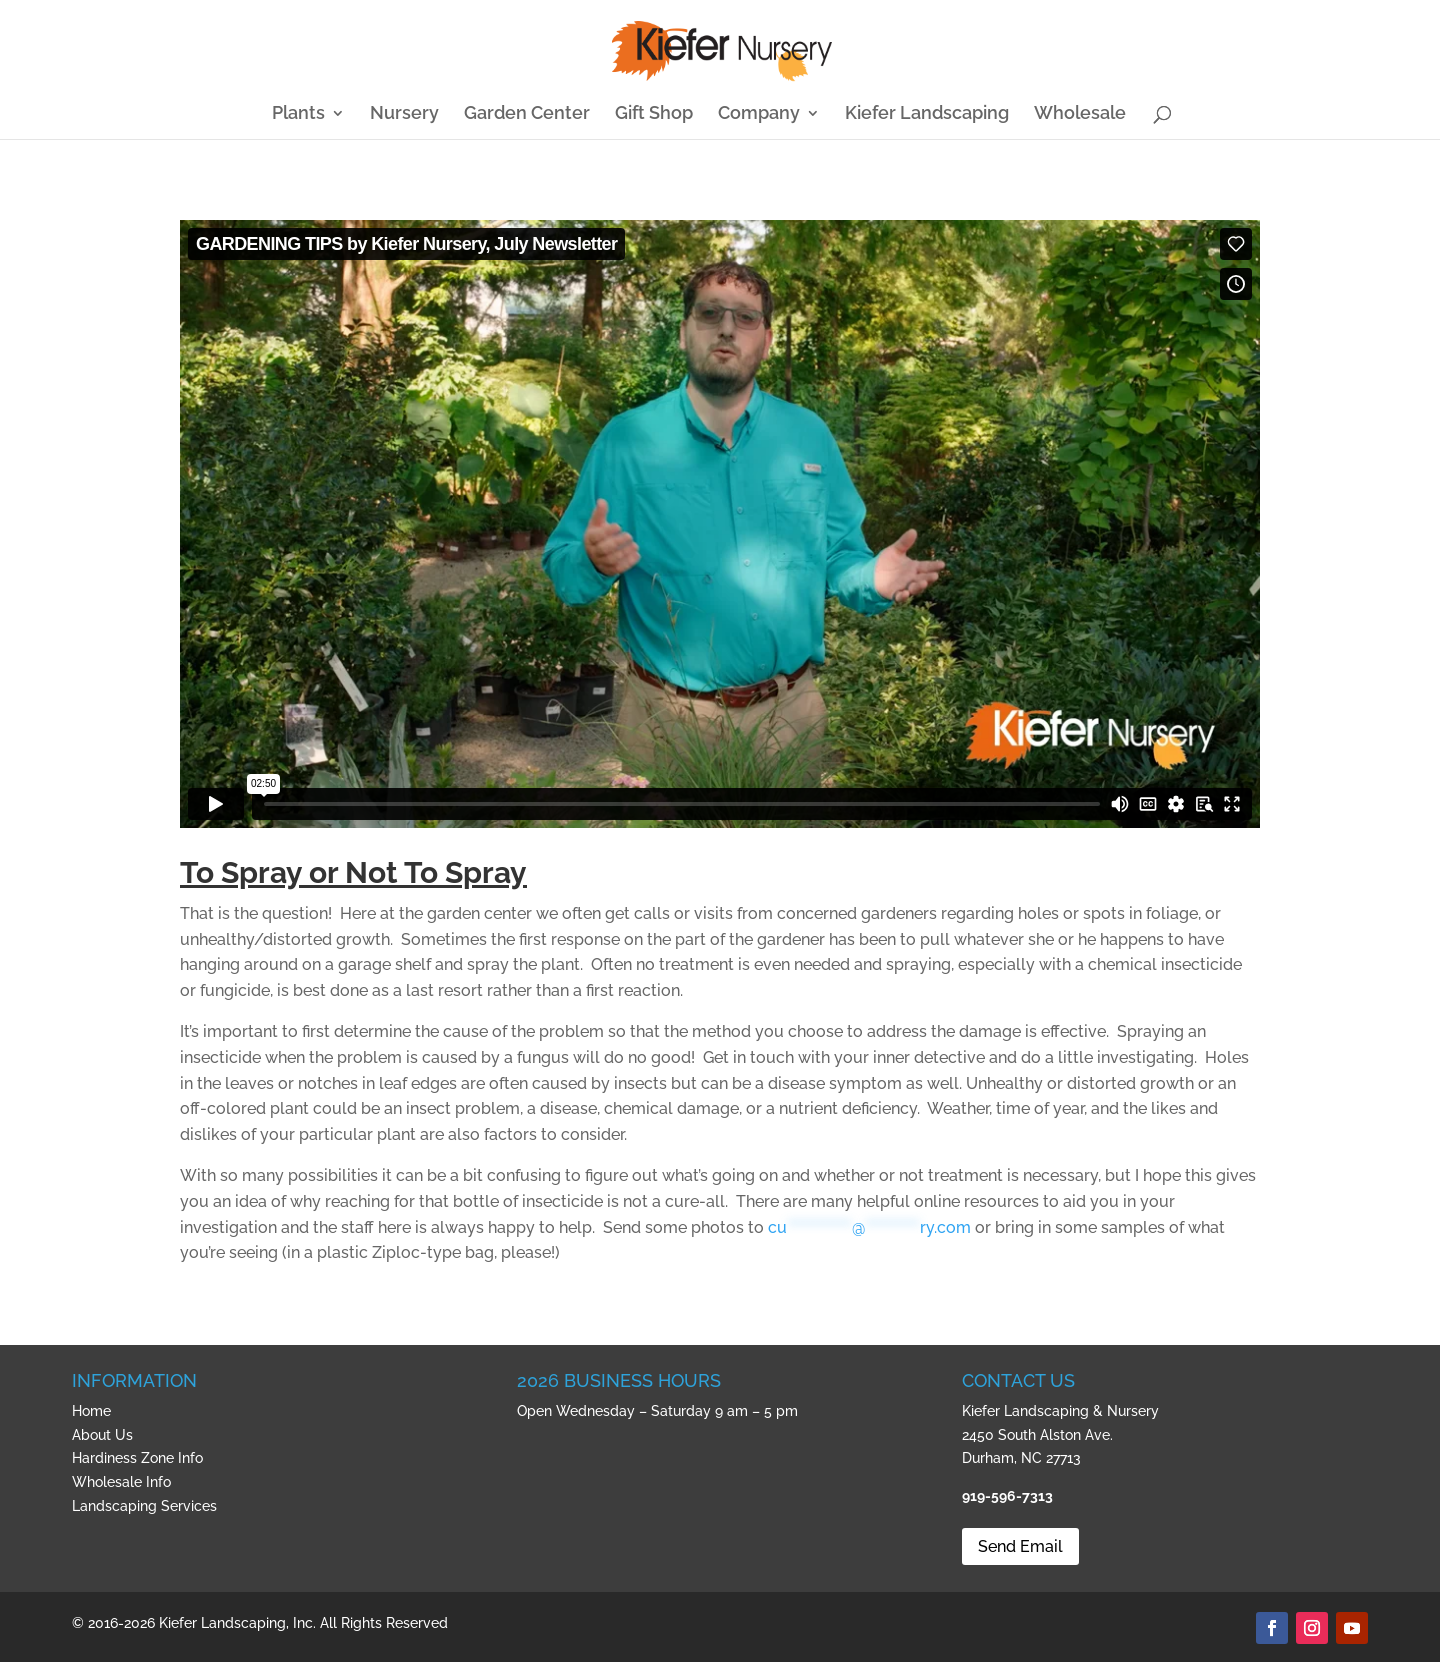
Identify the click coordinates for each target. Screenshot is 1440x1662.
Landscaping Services (144, 1506)
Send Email (1020, 1546)
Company (759, 114)
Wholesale (1080, 114)
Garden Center (527, 114)
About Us (102, 1435)
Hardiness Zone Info (137, 1458)
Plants (298, 114)
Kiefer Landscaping (927, 114)
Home (91, 1411)
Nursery (404, 114)
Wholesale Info (121, 1482)
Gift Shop (654, 114)
